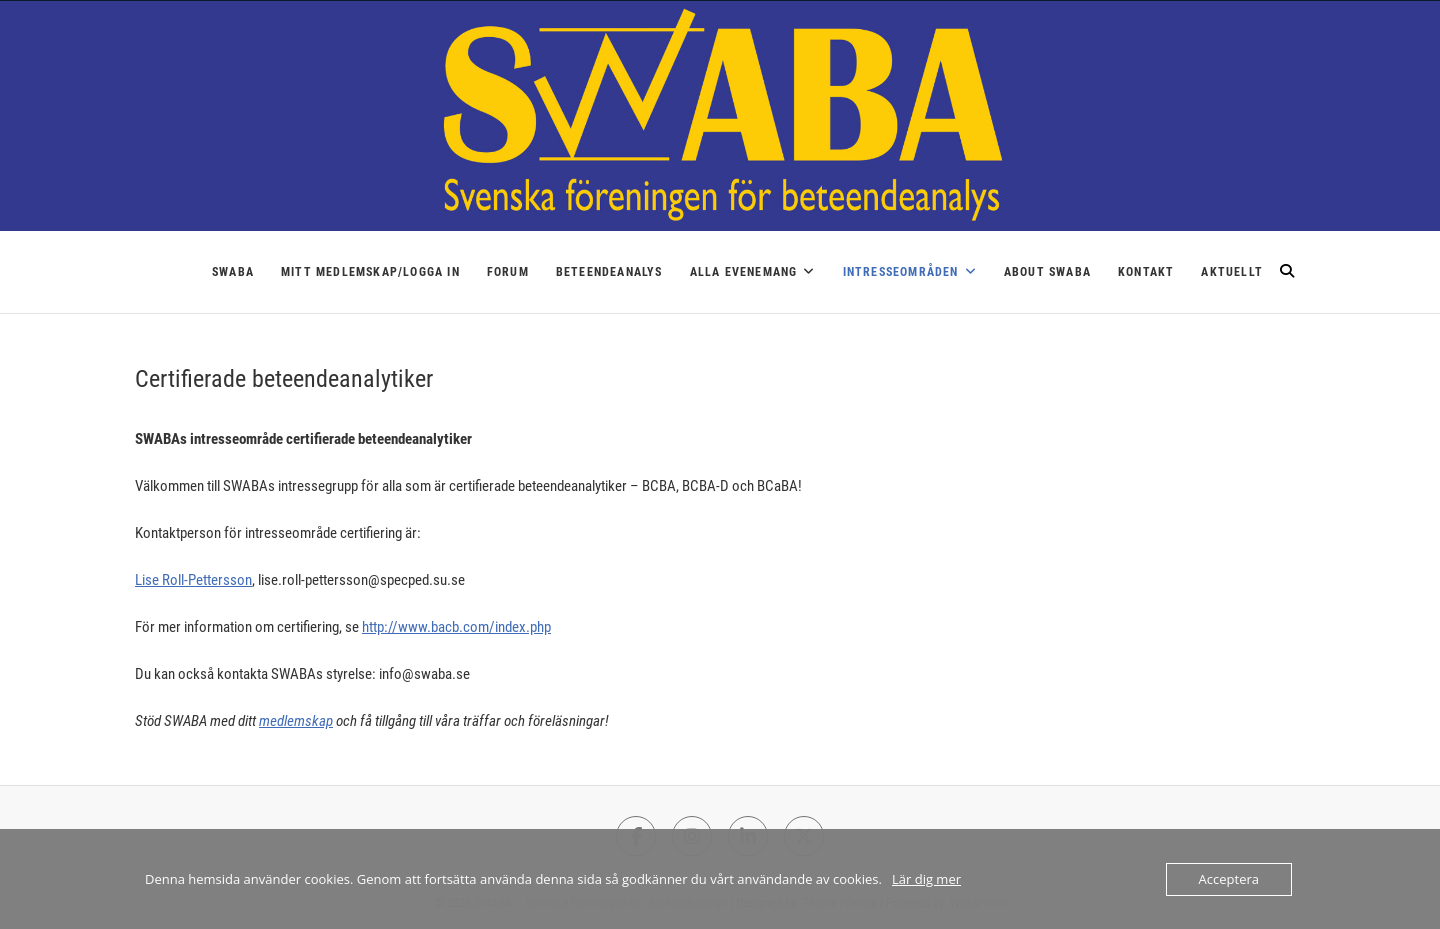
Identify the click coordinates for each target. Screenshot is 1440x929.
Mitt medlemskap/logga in (370, 272)
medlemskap (296, 721)
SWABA (233, 272)
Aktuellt (1232, 272)
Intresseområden (901, 272)
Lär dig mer (926, 879)
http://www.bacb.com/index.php (456, 627)
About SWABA (1047, 272)
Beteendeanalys (609, 272)
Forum (508, 272)
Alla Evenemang (744, 272)
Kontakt (1146, 272)
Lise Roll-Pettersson (193, 580)
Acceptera (1229, 879)
